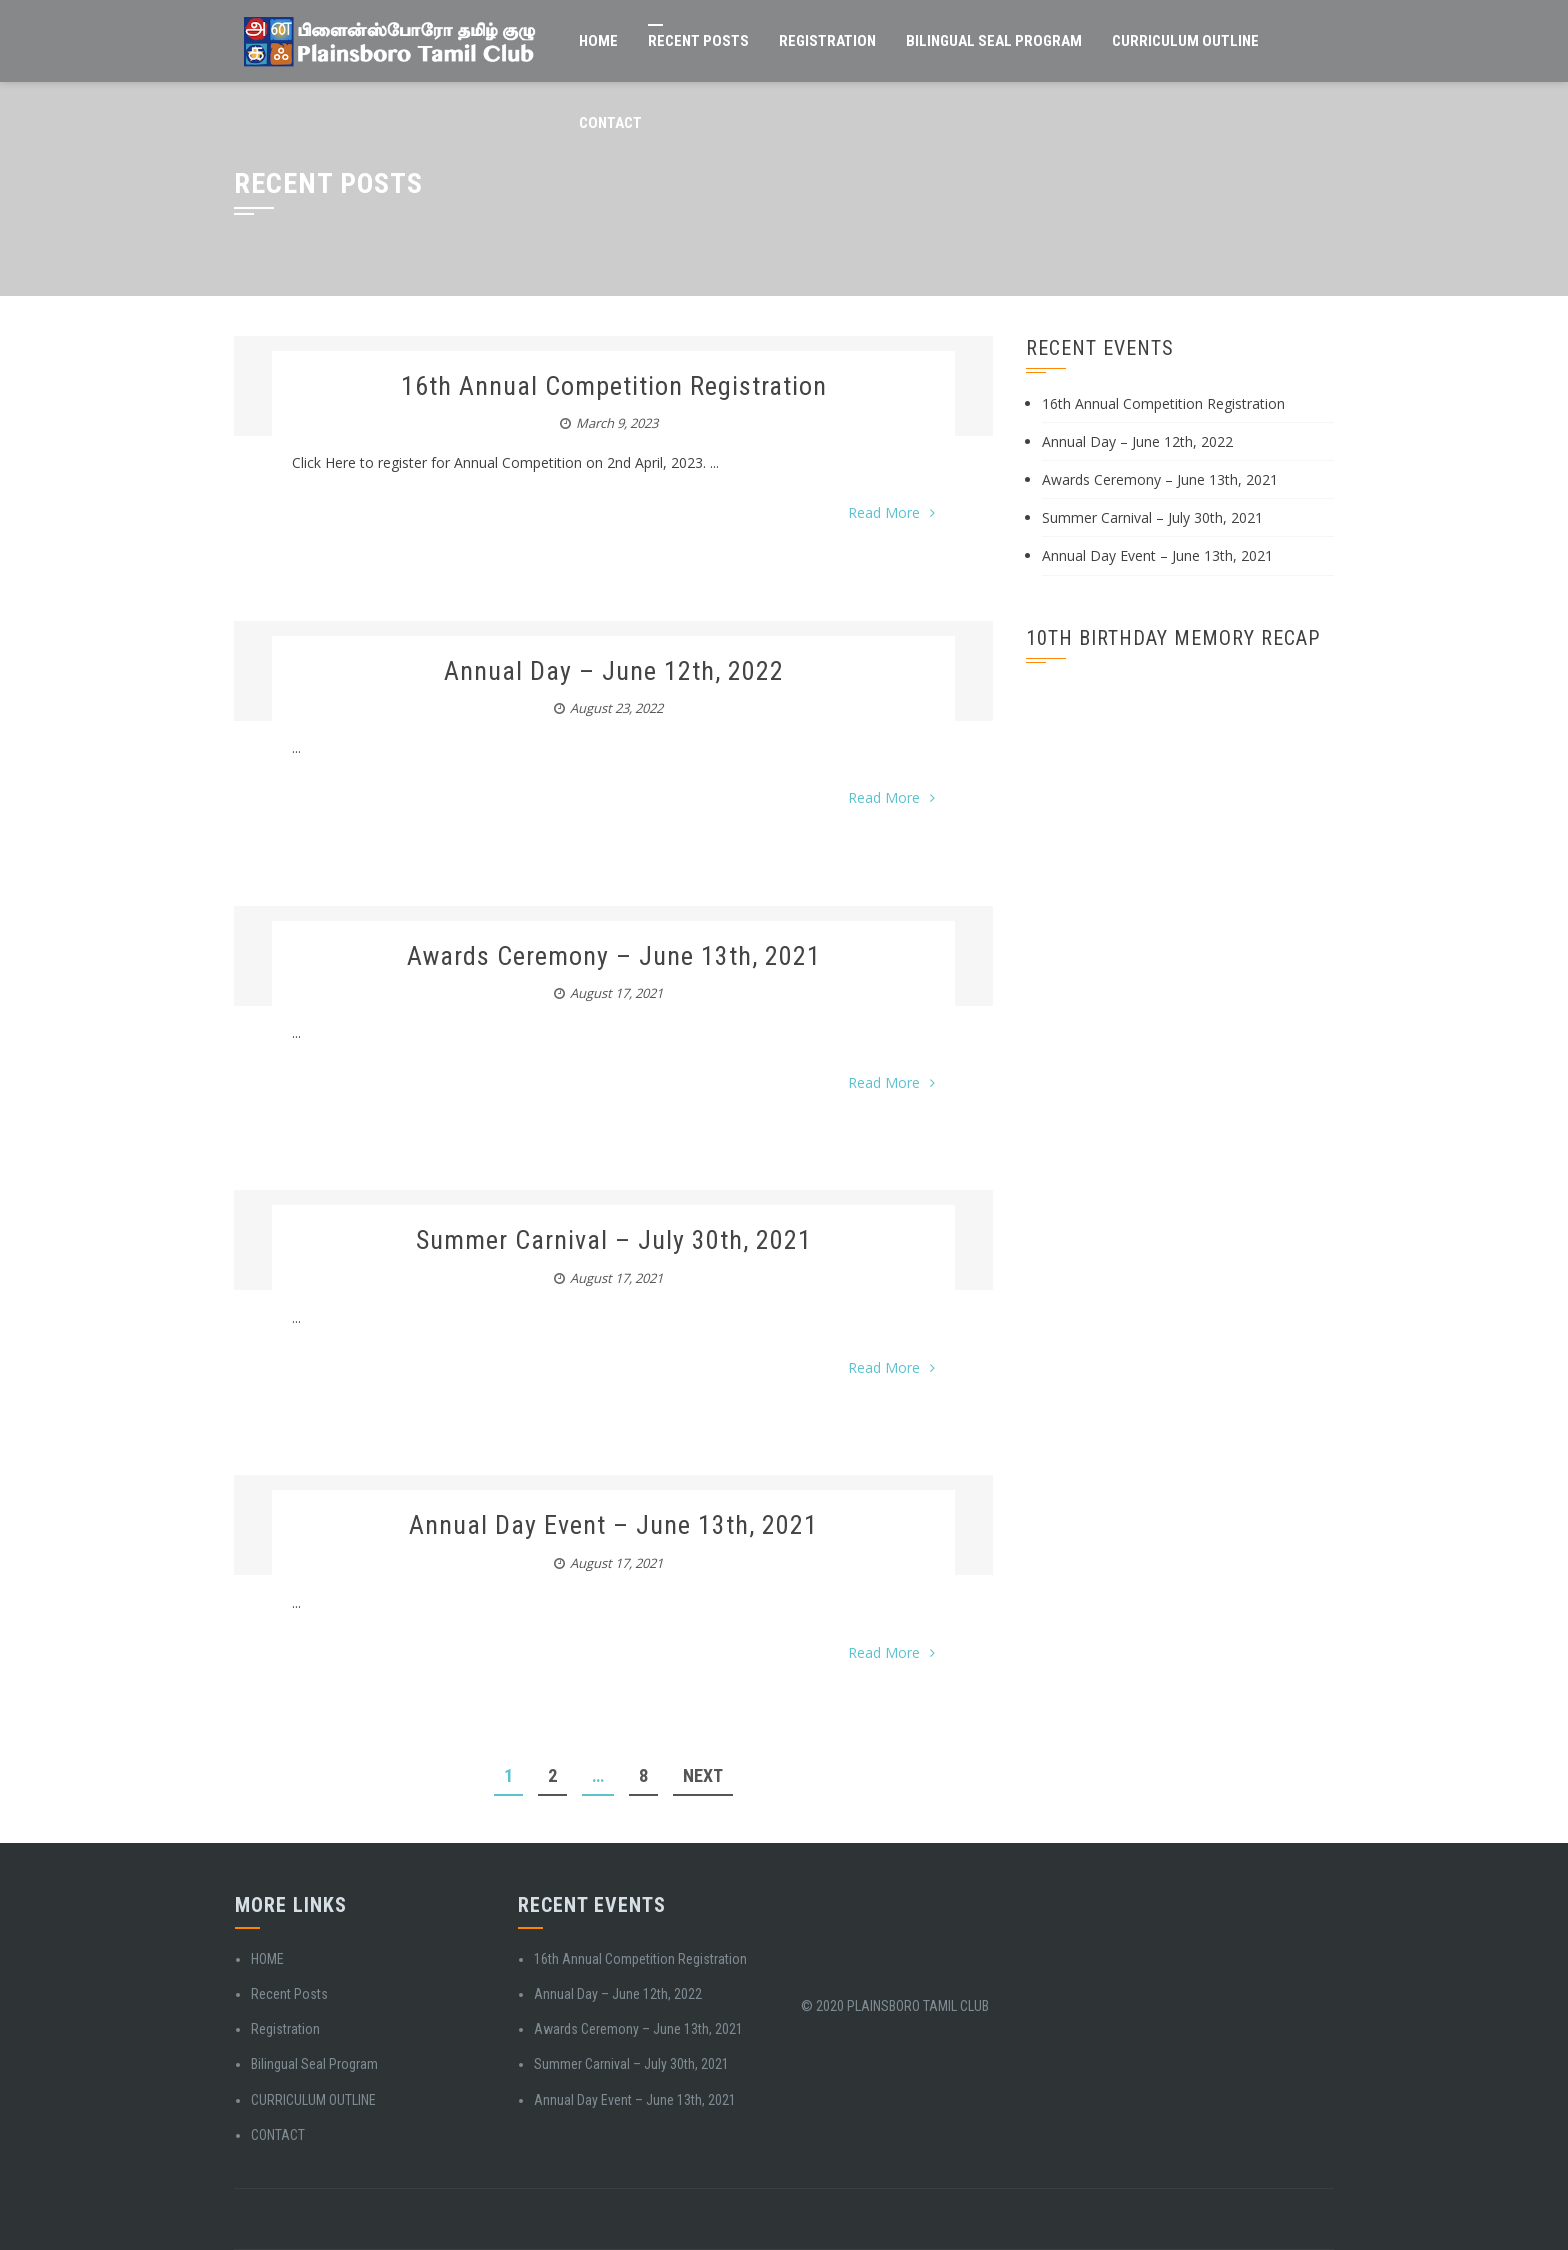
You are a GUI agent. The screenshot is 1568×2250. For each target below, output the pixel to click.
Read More (891, 512)
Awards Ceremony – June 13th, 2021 (614, 956)
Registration (827, 41)
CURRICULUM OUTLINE (1185, 41)
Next (703, 1775)
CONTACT (610, 123)
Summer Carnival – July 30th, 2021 (614, 1240)
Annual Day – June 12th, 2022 (614, 671)
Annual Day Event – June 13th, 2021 (613, 1525)
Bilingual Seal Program (994, 41)
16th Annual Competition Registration (614, 386)
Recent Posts (698, 41)
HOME (598, 41)
